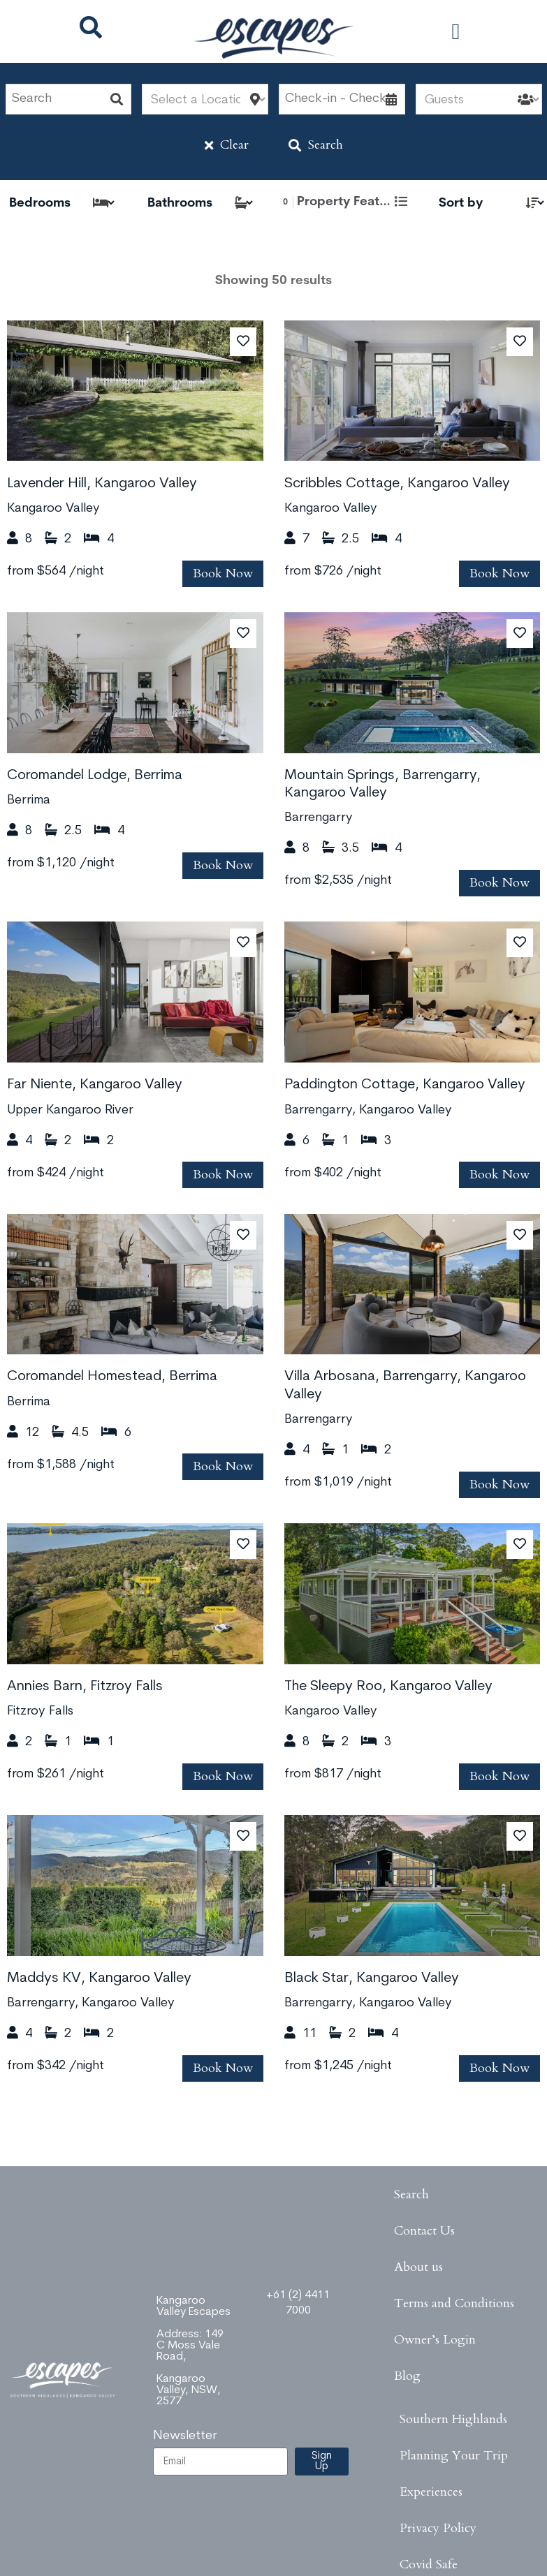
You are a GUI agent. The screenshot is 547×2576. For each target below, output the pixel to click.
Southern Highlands (453, 2419)
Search (316, 145)
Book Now (223, 573)
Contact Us (424, 2231)
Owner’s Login (435, 2339)
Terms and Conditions (454, 2303)
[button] (456, 31)
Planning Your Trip (454, 2455)
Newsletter (185, 2436)
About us (418, 2267)
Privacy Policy (438, 2528)
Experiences (431, 2492)
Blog (407, 2376)
